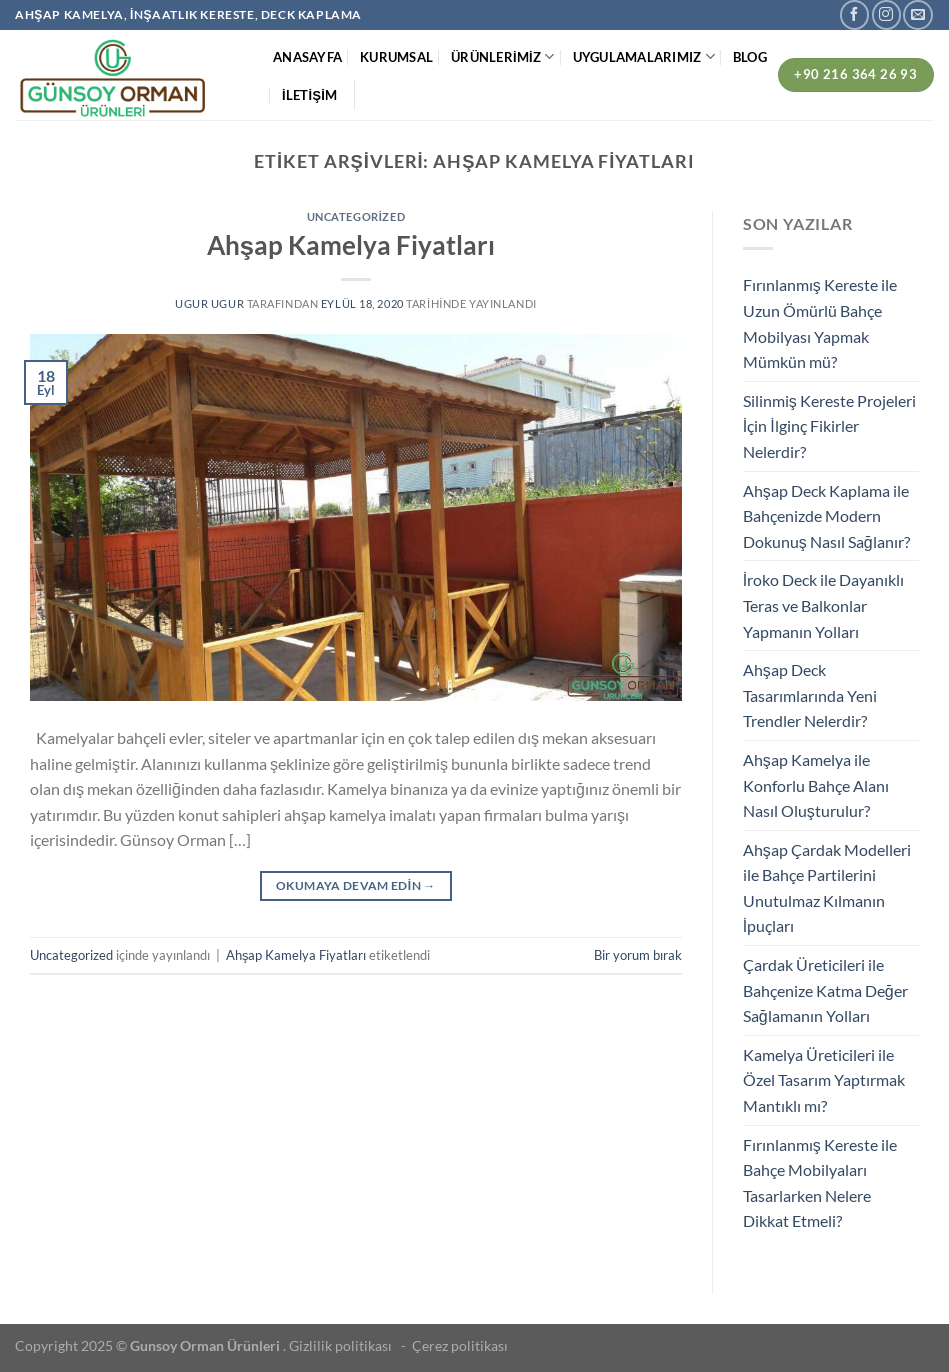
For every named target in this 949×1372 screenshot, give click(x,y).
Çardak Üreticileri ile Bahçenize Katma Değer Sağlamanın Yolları (825, 990)
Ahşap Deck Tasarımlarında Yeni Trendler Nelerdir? (810, 695)
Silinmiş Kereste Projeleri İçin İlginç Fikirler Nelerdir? (829, 426)
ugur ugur (209, 303)
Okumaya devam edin (356, 885)
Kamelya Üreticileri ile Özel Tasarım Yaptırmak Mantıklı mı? (824, 1080)
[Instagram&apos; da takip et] (886, 14)
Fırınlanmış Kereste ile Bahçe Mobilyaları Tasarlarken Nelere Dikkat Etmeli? (820, 1183)
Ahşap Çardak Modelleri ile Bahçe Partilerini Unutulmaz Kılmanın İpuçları (827, 888)
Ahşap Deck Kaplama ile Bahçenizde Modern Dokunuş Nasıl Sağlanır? (826, 516)
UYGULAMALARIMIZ (644, 56)
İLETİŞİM (309, 95)
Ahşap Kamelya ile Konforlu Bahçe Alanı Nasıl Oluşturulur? (816, 785)
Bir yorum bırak (638, 955)
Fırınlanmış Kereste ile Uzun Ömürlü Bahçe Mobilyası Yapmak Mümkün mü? (820, 323)
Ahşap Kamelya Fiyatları (356, 245)
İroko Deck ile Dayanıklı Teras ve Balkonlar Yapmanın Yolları (823, 605)
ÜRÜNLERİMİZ (502, 56)
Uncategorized (356, 216)
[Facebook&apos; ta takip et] (854, 14)
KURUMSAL (396, 57)
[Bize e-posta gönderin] (917, 14)
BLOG (750, 57)
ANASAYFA (307, 57)
